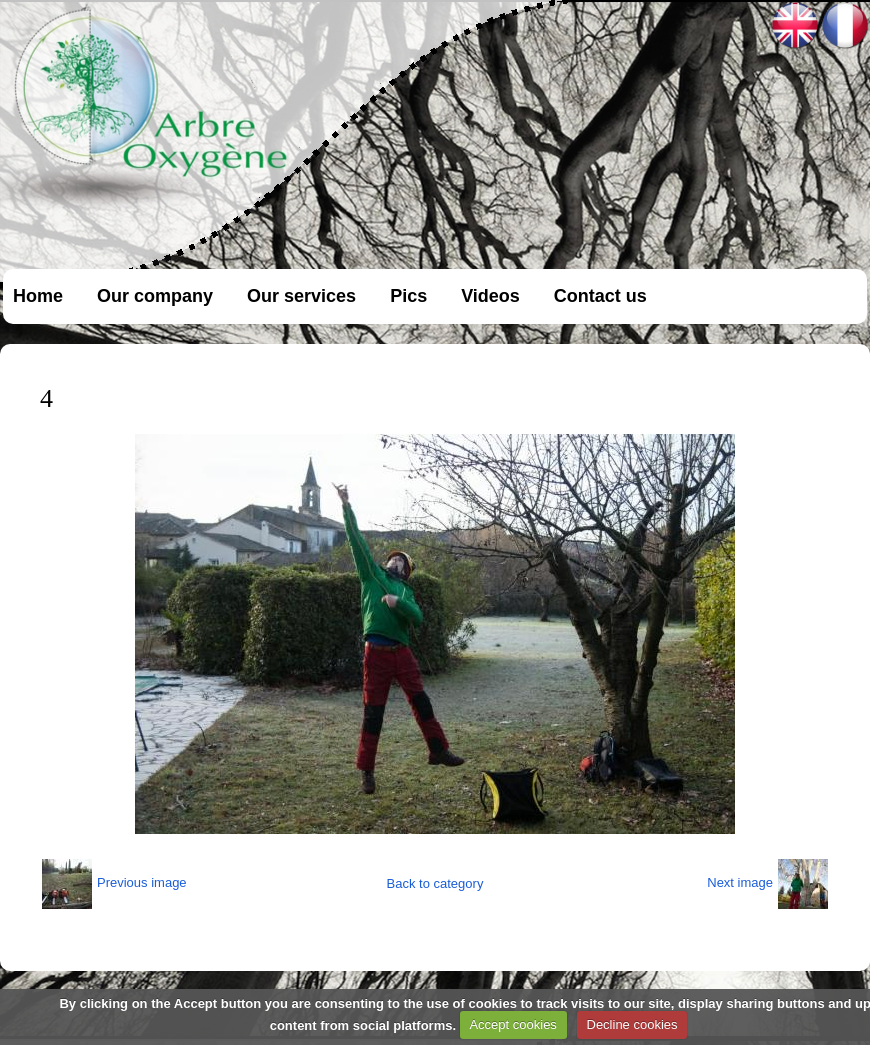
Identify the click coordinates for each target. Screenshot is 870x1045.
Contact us (600, 296)
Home (38, 296)
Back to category (435, 883)
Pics (408, 296)
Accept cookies (512, 1024)
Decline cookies (632, 1024)
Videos (490, 296)
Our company (155, 296)
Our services (301, 296)
